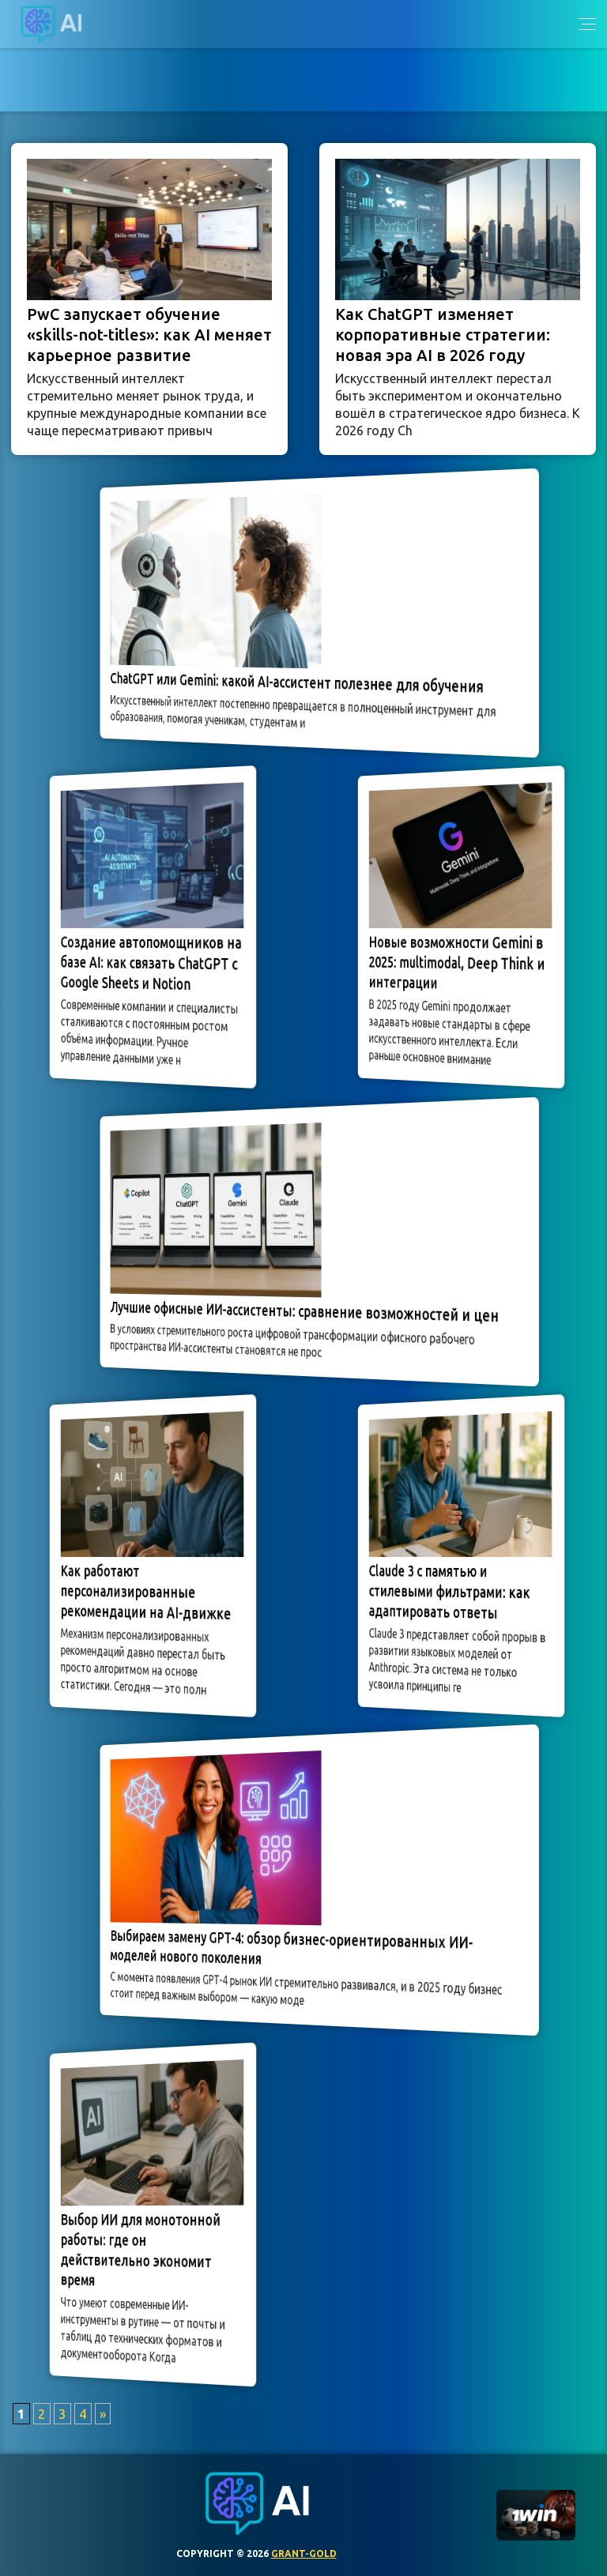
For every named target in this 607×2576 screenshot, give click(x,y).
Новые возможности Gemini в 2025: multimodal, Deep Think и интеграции (457, 963)
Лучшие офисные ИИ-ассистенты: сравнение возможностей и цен (305, 1312)
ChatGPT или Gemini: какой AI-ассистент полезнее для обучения (299, 683)
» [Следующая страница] (103, 2413)
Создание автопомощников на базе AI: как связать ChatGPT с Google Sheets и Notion (150, 964)
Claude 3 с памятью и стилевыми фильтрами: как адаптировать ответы (452, 1592)
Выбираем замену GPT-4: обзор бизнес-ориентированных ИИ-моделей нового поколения (295, 1947)
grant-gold (304, 2553)
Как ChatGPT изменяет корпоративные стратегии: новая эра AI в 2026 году (442, 334)
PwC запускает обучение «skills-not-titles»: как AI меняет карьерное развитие (149, 334)
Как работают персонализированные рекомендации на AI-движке (146, 1592)
